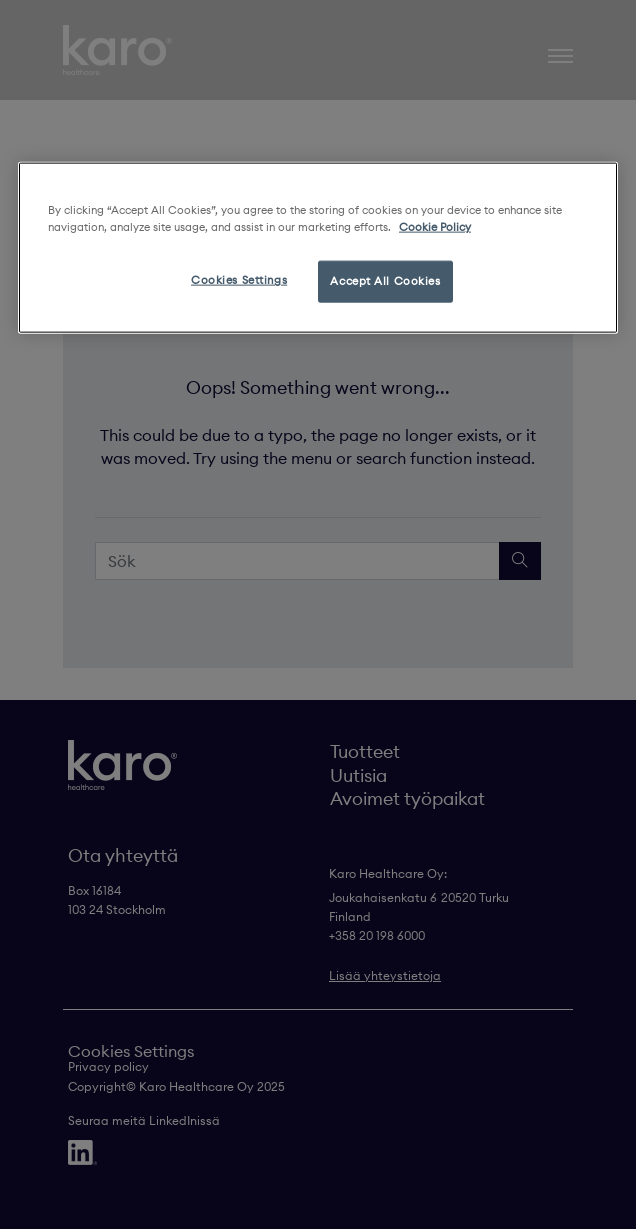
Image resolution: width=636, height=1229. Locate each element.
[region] (318, 248)
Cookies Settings (239, 280)
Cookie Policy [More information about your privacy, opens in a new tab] (435, 227)
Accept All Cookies (385, 281)
